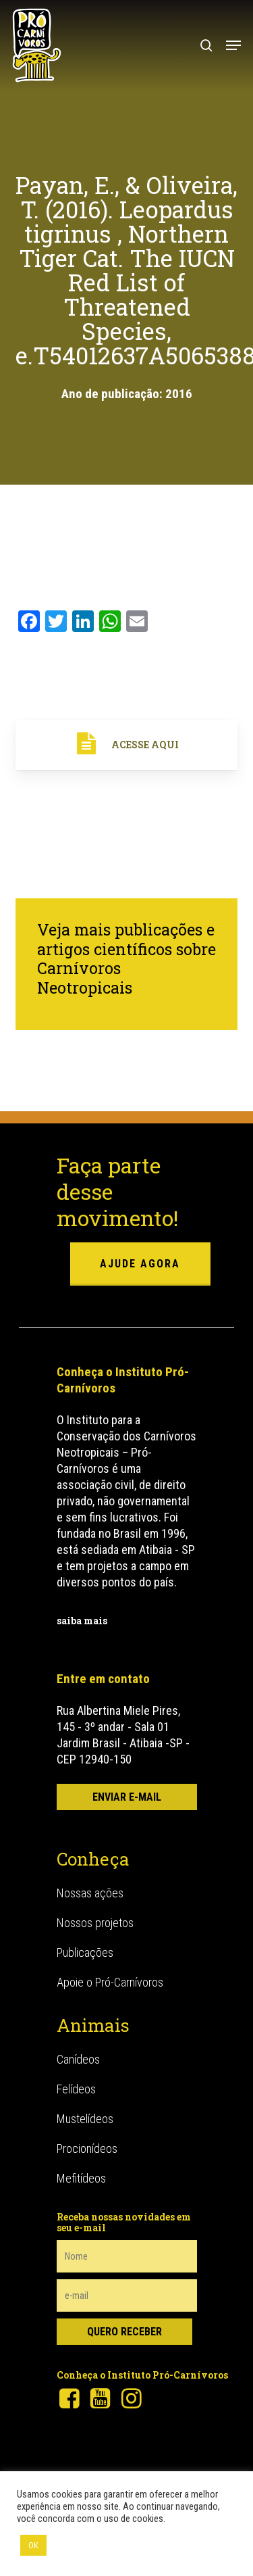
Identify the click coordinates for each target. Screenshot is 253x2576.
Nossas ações (90, 1893)
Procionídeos (87, 2148)
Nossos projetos (95, 1923)
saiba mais (82, 1620)
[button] (233, 45)
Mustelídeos (85, 2119)
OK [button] (33, 2545)
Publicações (85, 1952)
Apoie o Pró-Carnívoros (110, 1982)
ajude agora (140, 1263)
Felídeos (76, 2089)
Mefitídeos (81, 2178)
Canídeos (78, 2059)
